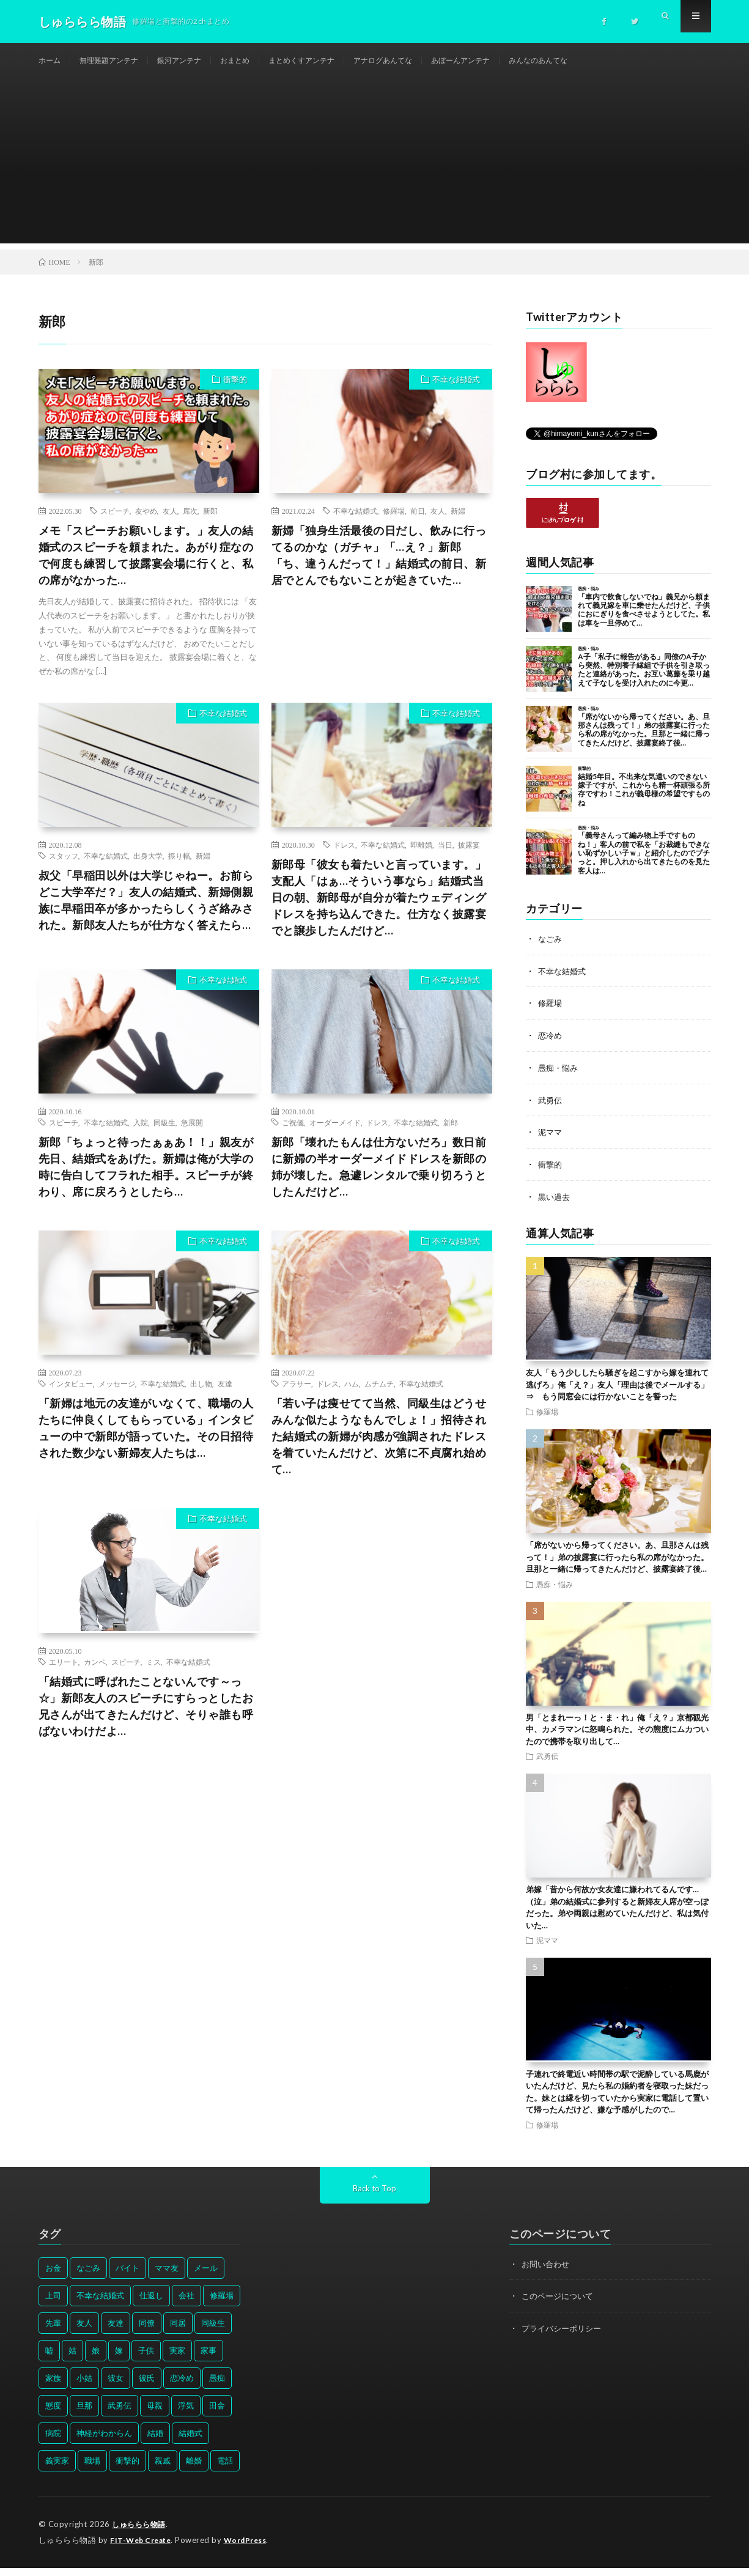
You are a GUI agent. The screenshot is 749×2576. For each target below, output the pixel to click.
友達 (225, 1397)
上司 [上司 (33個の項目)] (53, 2304)
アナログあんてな (424, 61)
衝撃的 (235, 393)
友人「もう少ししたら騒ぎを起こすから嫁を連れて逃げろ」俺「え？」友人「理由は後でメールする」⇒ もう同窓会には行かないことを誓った (617, 1394)
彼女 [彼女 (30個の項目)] (116, 2387)
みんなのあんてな (599, 61)
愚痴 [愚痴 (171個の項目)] (217, 2387)
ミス (153, 1675)
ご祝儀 (293, 1135)
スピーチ (115, 524)
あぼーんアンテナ (512, 61)
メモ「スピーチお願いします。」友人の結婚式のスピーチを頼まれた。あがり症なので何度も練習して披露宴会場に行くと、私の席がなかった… (146, 568)
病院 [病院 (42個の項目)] (53, 2442)
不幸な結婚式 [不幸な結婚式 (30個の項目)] (100, 2304)
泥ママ (551, 1143)
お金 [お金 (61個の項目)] (53, 2277)
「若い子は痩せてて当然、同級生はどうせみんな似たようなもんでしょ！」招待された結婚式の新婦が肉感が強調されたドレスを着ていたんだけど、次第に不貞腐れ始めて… (379, 1449)
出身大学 (148, 869)
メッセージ (116, 1397)
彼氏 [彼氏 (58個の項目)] (147, 2387)
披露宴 (469, 858)
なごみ (551, 952)
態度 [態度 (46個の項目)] (53, 2414)
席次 (190, 524)
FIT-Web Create (143, 2548)
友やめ (146, 524)
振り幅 (179, 869)
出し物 (201, 1397)
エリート (63, 1675)
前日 (417, 524)
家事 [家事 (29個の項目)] (208, 2359)
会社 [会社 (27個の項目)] (186, 2304)
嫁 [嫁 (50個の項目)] (119, 2359)
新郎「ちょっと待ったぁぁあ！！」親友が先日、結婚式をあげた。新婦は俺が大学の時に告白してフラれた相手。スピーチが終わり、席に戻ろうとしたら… (146, 1180)
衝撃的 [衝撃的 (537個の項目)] (127, 2469)
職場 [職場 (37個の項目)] (92, 2469)
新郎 (210, 524)
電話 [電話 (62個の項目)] (225, 2469)
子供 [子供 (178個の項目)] (146, 2359)
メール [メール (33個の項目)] (206, 2277)
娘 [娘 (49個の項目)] (96, 2359)
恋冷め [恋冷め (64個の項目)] (182, 2387)
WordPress (252, 2548)
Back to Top (374, 2197)
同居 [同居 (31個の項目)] (178, 2332)
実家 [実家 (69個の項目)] (177, 2359)
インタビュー (71, 1397)
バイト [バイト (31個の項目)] (127, 2277)
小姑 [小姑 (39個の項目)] (84, 2387)
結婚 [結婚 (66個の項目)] (155, 2442)
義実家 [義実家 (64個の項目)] (57, 2469)
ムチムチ (379, 1397)
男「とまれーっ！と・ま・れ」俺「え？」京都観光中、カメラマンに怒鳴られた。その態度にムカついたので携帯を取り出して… (617, 1738)
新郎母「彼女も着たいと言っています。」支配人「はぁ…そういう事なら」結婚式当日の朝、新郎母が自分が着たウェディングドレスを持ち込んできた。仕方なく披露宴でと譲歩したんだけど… (379, 910)
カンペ (95, 1675)
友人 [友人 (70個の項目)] (84, 2332)
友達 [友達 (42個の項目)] (116, 2332)
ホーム (51, 61)
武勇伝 (551, 1111)
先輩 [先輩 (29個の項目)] (53, 2332)
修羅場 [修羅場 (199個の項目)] (222, 2304)
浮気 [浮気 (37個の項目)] (186, 2414)
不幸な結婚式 (456, 393)
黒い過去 (555, 1206)
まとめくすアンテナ (332, 61)
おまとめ (258, 61)
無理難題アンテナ (117, 61)
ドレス (344, 858)
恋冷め (551, 1047)
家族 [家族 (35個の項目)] (53, 2387)
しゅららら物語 (141, 2533)
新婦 (458, 524)
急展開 (192, 1135)
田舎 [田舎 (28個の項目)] (217, 2414)
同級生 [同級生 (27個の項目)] (213, 2332)
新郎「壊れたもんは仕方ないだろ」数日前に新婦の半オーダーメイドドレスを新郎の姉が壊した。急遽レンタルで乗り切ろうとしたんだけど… (379, 1180)
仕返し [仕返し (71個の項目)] (151, 2304)
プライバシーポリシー (564, 2336)
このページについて (560, 2305)
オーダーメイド (335, 1135)
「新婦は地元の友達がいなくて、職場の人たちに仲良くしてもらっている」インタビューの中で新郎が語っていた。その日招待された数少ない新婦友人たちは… (146, 1441)
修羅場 (394, 524)
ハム (351, 1397)
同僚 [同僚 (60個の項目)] (147, 2332)
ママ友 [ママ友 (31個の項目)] (167, 2277)
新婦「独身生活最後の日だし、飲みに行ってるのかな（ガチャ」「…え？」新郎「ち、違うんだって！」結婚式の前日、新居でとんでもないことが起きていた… (379, 568)
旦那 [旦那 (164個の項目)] (84, 2414)
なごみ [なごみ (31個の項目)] (88, 2277)
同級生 (164, 1135)
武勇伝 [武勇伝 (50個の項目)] (119, 2414)
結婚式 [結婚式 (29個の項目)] (190, 2442)
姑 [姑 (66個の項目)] (72, 2359)
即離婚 (421, 858)
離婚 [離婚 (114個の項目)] (194, 2469)
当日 (445, 858)
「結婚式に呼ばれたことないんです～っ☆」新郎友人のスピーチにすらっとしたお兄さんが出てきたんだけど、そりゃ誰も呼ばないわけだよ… (146, 1719)
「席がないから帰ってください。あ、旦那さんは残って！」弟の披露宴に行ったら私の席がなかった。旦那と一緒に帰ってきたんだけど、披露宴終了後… (617, 1566)
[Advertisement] (375, 171)
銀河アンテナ (196, 61)
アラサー (296, 1397)
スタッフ (63, 869)
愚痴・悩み (559, 1079)
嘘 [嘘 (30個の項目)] (49, 2359)
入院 (140, 1135)
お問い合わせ (547, 2273)
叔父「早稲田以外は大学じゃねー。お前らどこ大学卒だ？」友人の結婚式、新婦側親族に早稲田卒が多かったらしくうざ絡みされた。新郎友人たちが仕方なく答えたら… (146, 913)
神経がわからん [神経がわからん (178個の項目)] (104, 2442)
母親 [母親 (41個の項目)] (155, 2414)
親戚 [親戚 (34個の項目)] (163, 2469)
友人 (170, 524)
